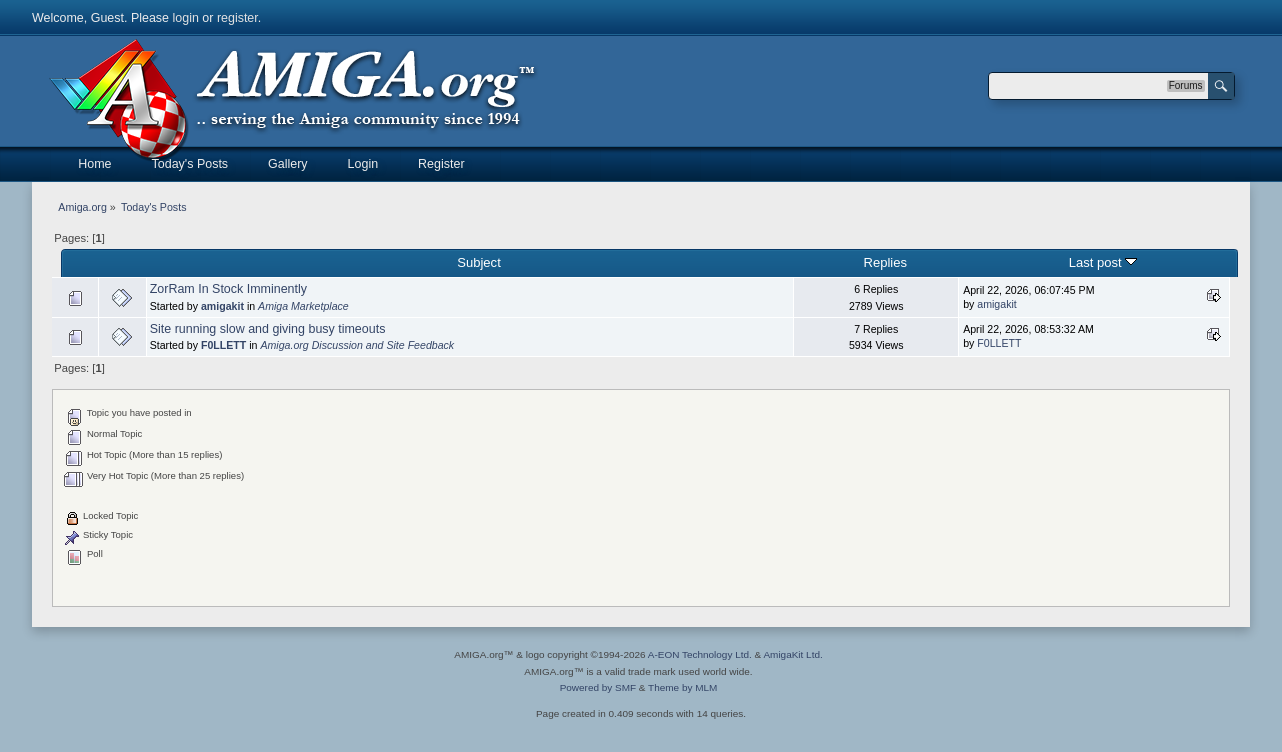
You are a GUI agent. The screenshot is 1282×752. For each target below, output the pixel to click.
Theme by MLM (682, 687)
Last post (1103, 262)
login (186, 18)
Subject (478, 262)
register (237, 18)
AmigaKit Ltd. (792, 654)
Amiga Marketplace (303, 306)
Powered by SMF (598, 687)
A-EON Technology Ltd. (700, 654)
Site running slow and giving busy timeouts (268, 329)
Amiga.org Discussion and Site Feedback (357, 345)
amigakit (222, 306)
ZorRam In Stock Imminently (228, 289)
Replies (884, 262)
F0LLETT (223, 345)
